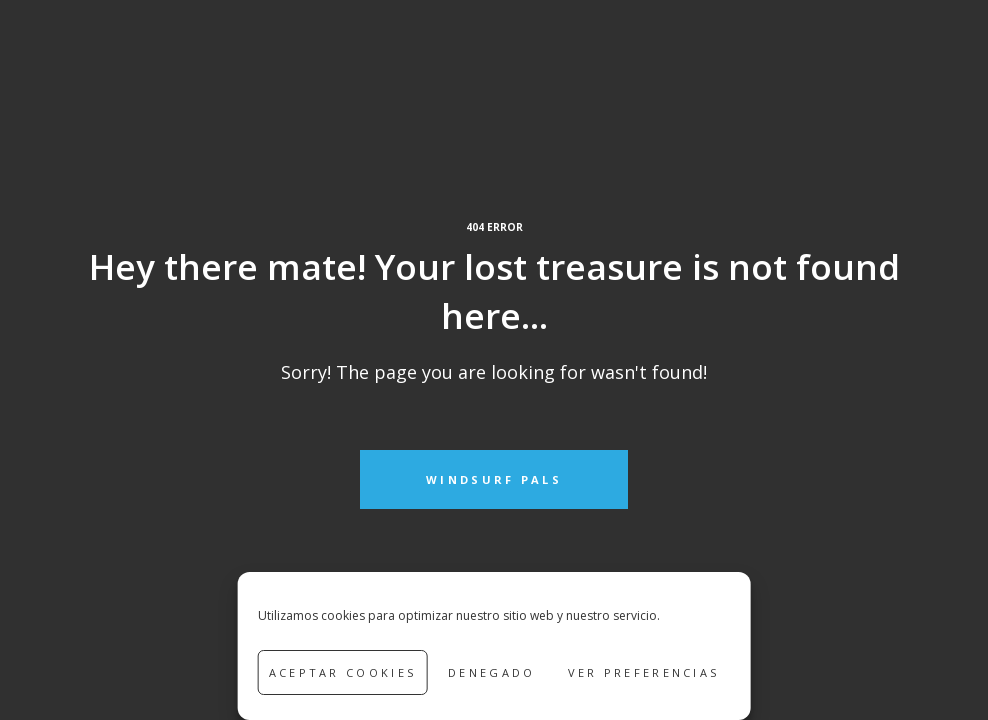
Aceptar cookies (343, 672)
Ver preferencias (644, 672)
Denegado (491, 672)
